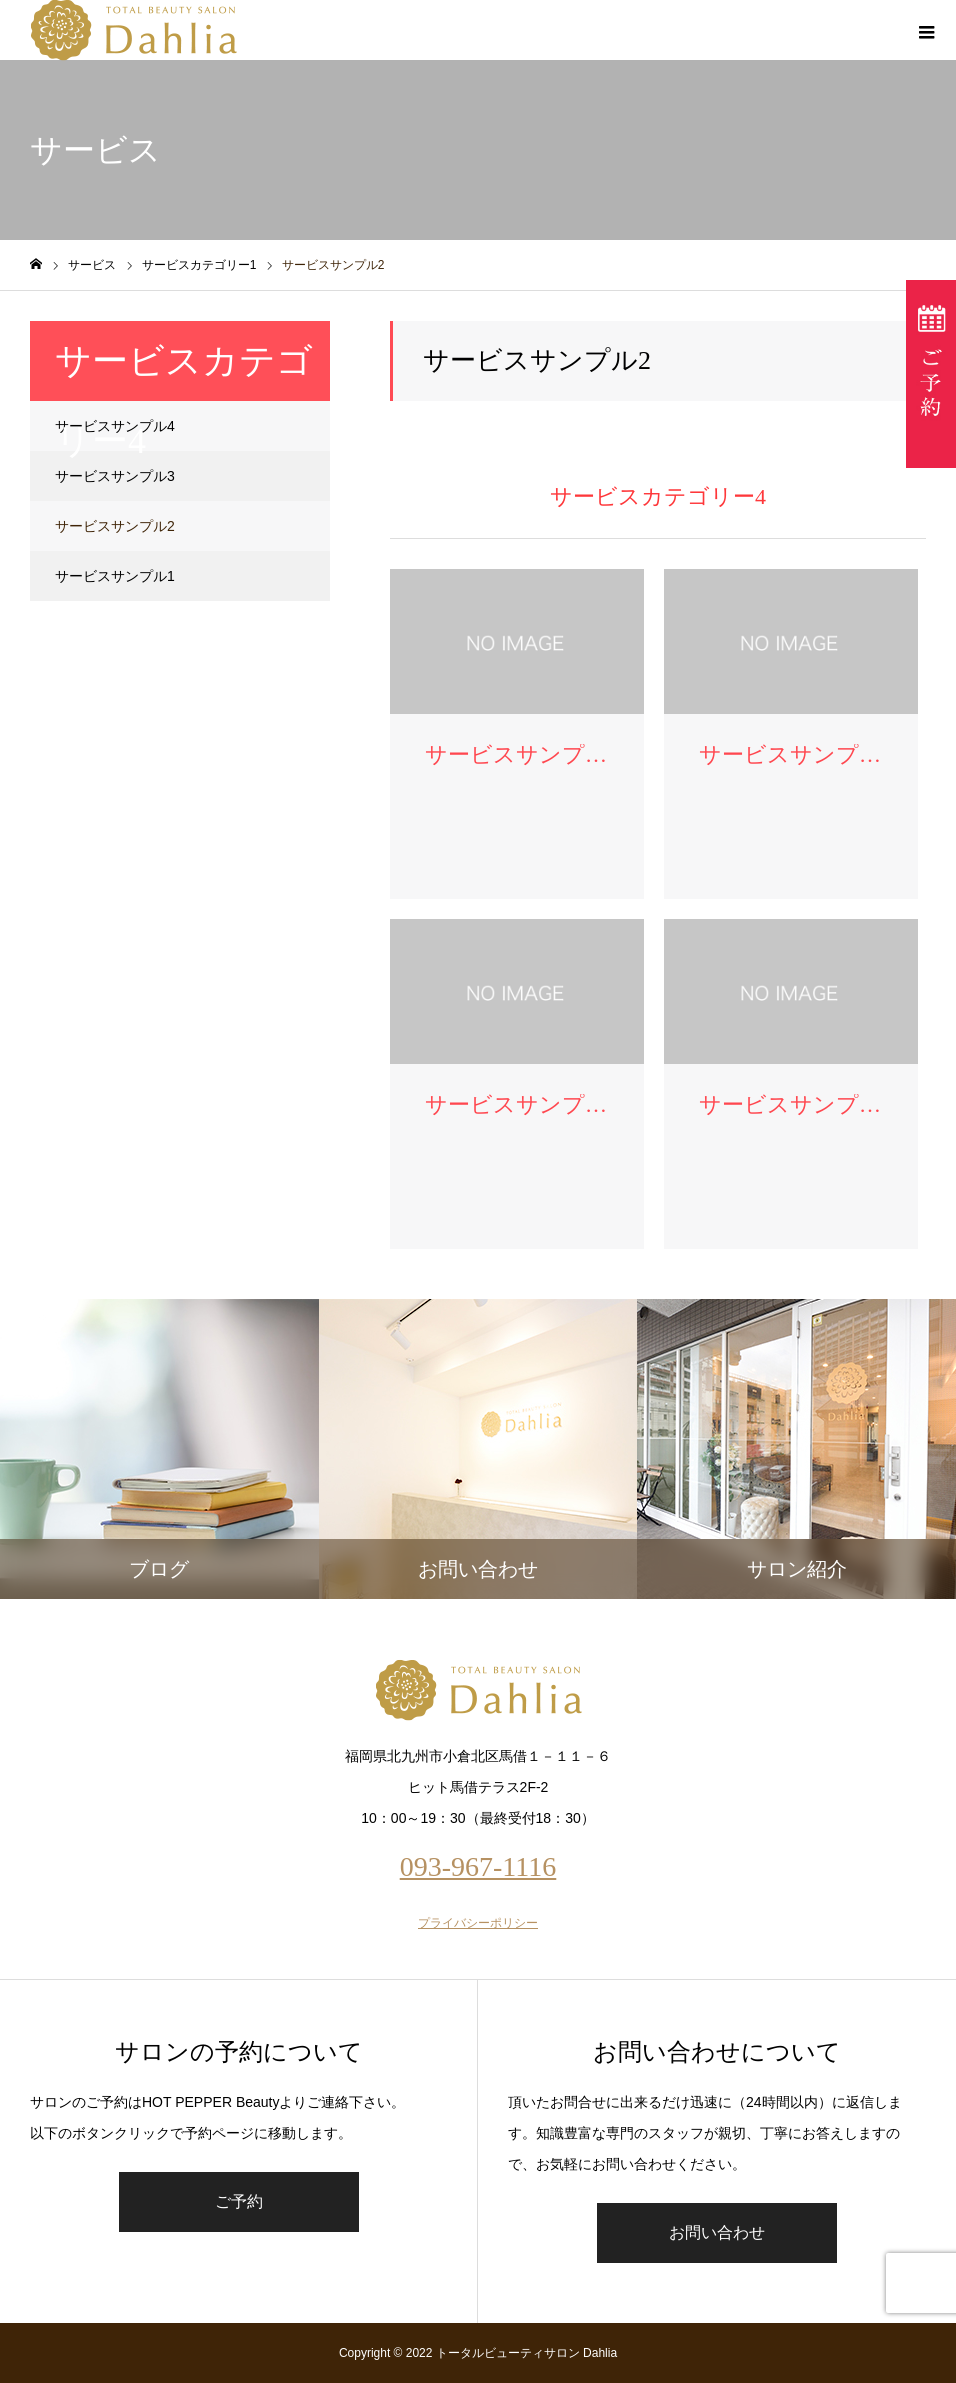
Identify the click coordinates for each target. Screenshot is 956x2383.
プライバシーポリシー (478, 1923)
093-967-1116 (478, 1866)
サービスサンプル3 (115, 476)
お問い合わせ (717, 2232)
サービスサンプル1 (115, 576)
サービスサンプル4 (115, 426)
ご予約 (239, 2201)
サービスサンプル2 (115, 526)
